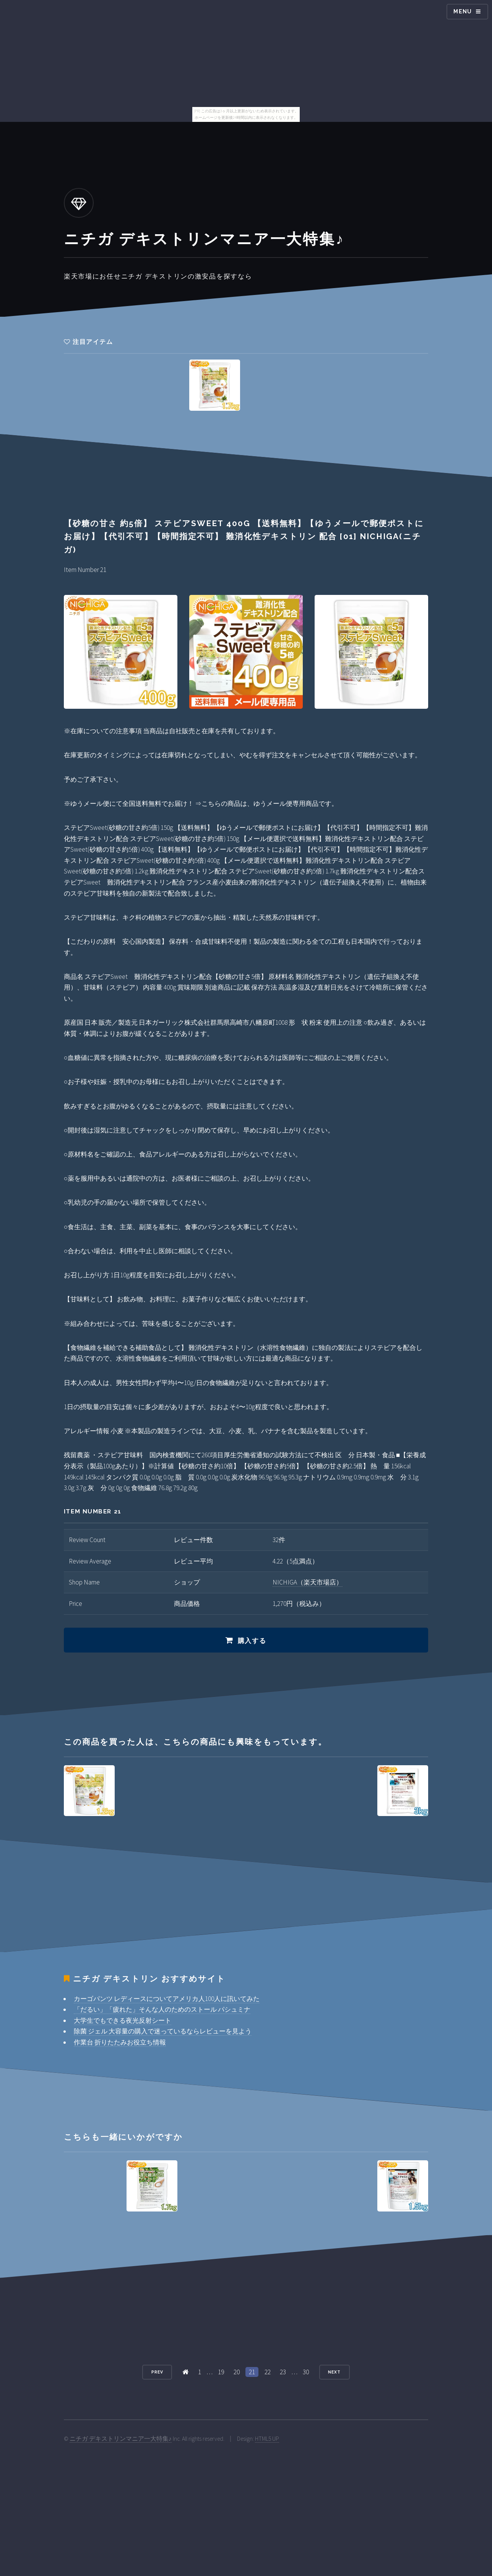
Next (334, 2372)
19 (221, 2372)
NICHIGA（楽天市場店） (308, 1582)
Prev (157, 2372)
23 (283, 2372)
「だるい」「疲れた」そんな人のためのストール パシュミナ (162, 2009)
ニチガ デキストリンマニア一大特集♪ (121, 2438)
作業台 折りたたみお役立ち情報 (120, 2042)
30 (306, 2372)
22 (268, 2372)
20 (237, 2372)
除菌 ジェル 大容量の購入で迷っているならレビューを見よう (163, 2031)
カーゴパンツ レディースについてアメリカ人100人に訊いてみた (167, 1998)
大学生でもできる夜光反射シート (122, 2020)
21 (252, 2372)
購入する (252, 1640)
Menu (462, 11)
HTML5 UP (267, 2438)
